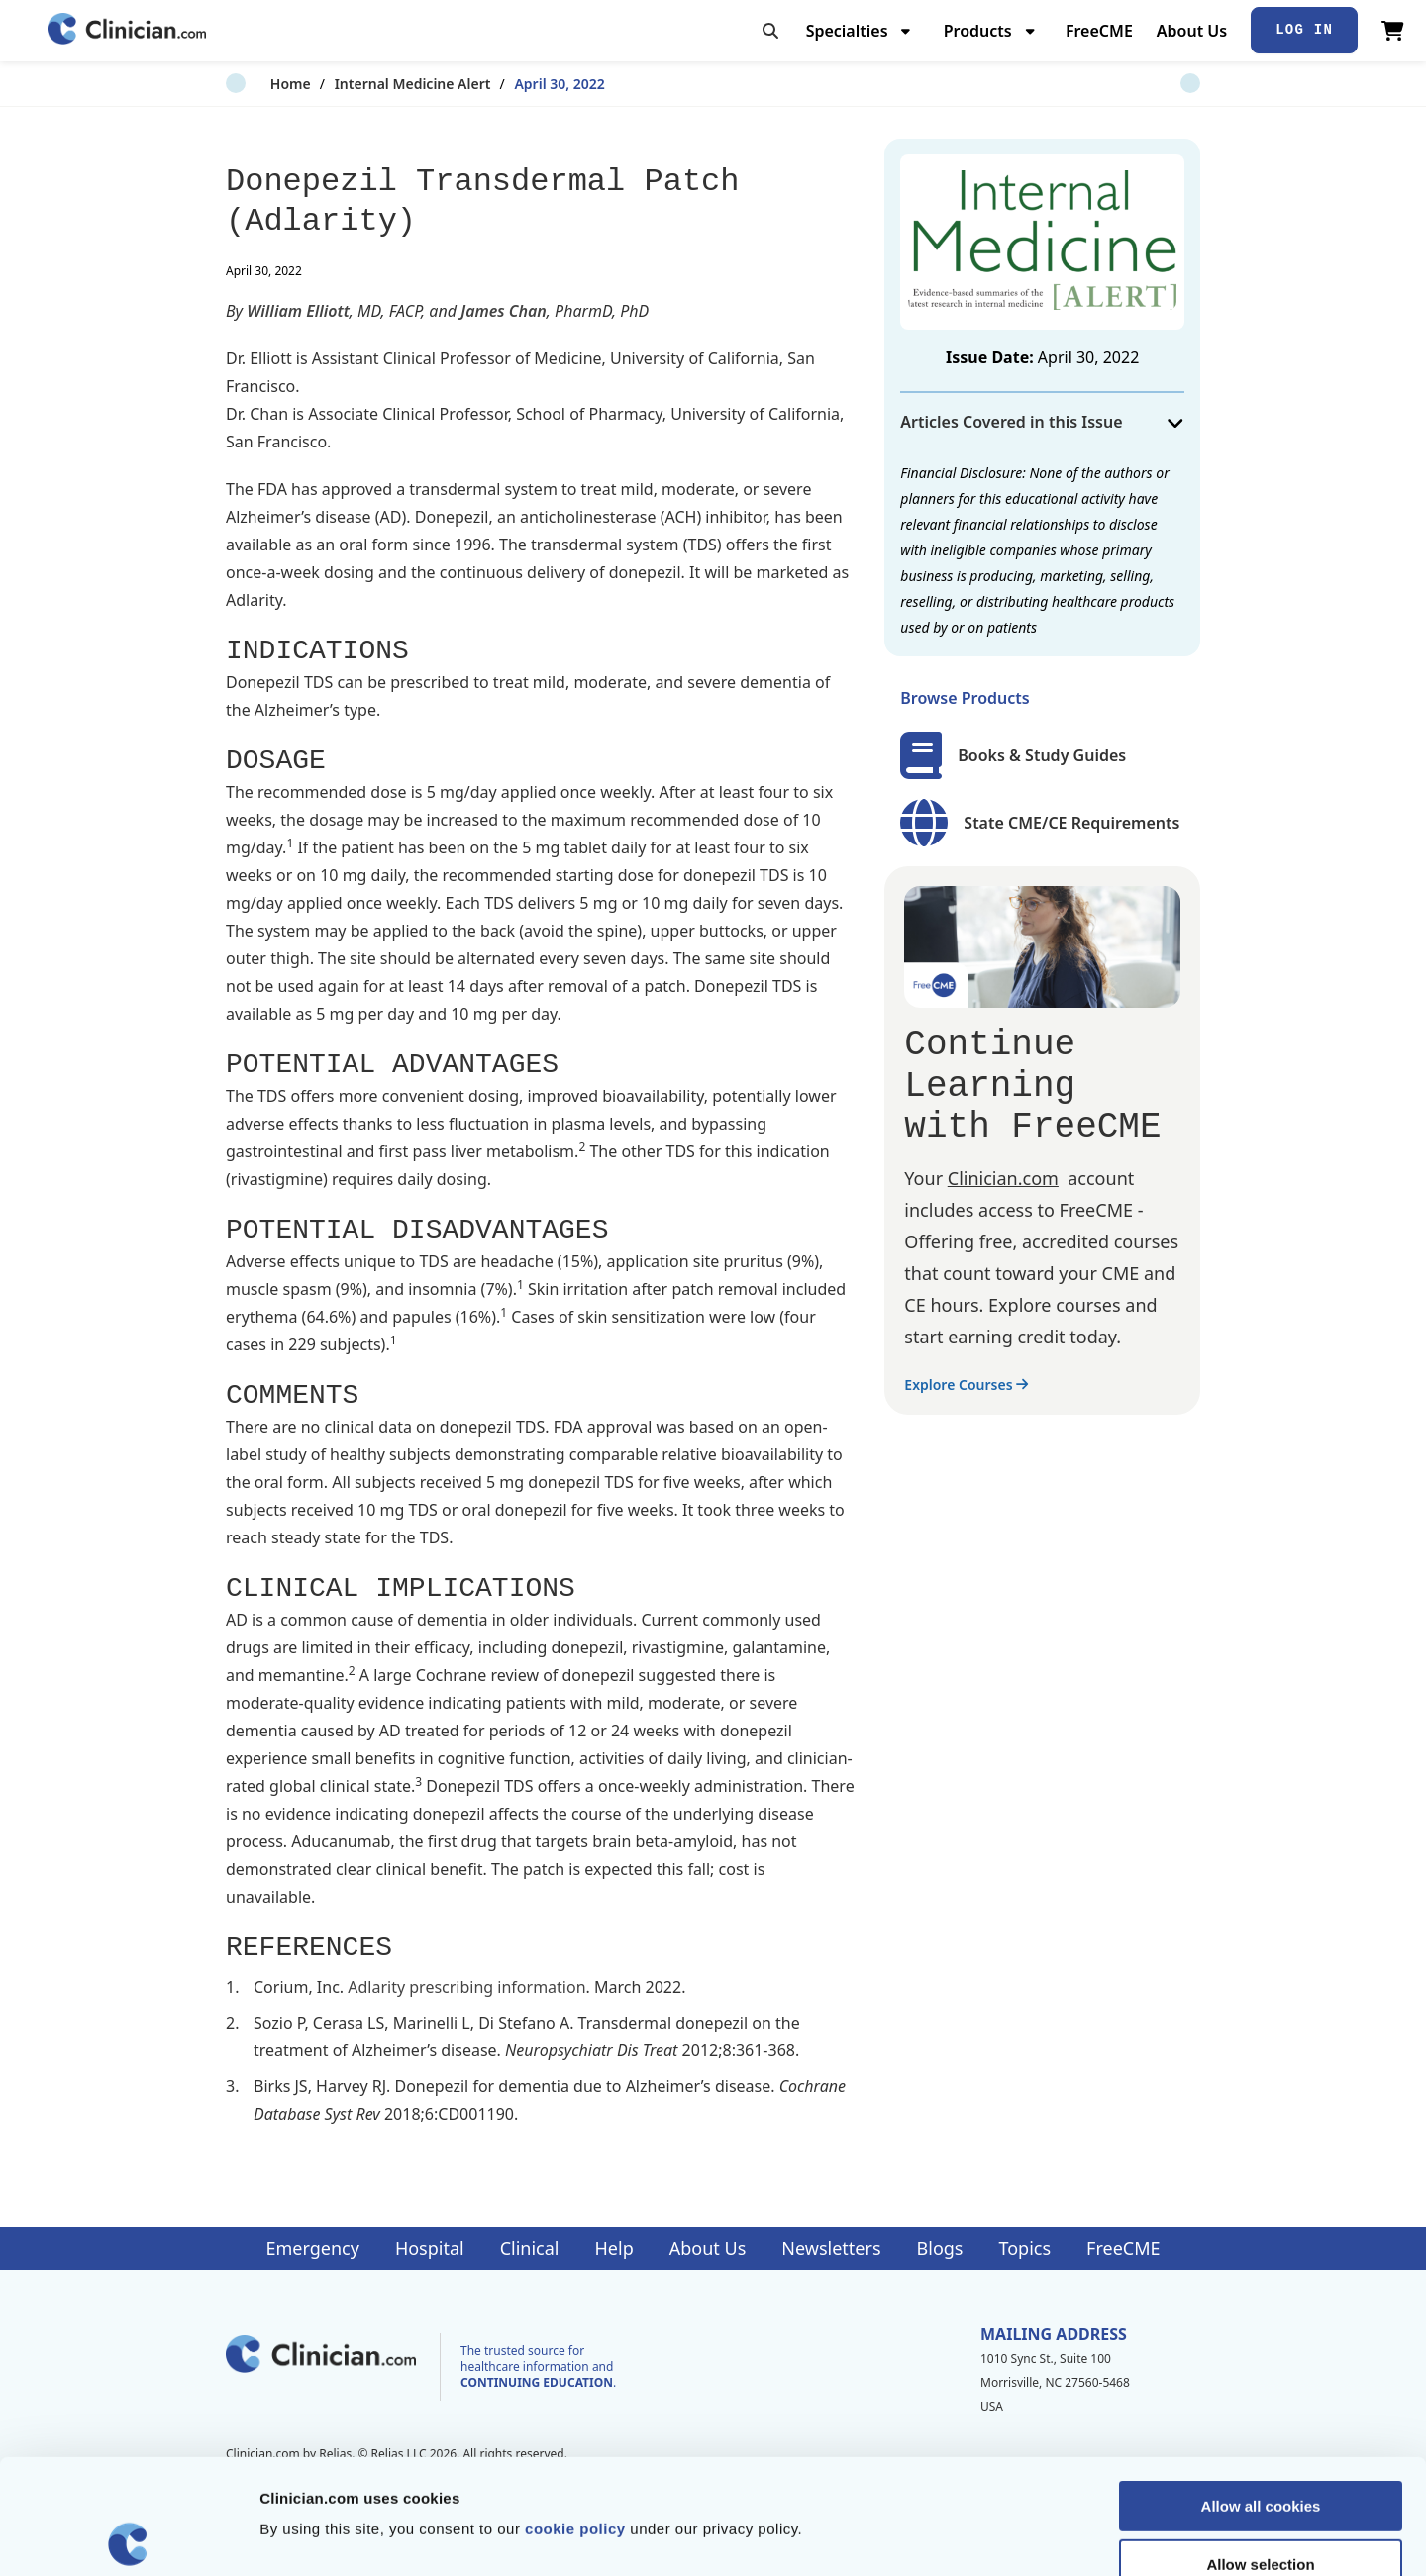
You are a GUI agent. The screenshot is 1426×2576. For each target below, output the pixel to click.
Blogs (940, 2248)
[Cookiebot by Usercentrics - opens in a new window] (128, 2537)
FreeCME (1099, 31)
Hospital (429, 2248)
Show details (1039, 2536)
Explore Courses (966, 1384)
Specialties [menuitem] (847, 31)
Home (246, 83)
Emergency (311, 2248)
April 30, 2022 (515, 83)
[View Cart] (1392, 31)
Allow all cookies (1261, 2391)
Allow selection (1260, 2449)
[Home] (127, 30)
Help (614, 2248)
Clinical (530, 2248)
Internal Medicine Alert (368, 83)
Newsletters (830, 2248)
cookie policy (575, 2414)
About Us (1192, 31)
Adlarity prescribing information (466, 1987)
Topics (1024, 2248)
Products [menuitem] (978, 31)
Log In (1304, 30)
